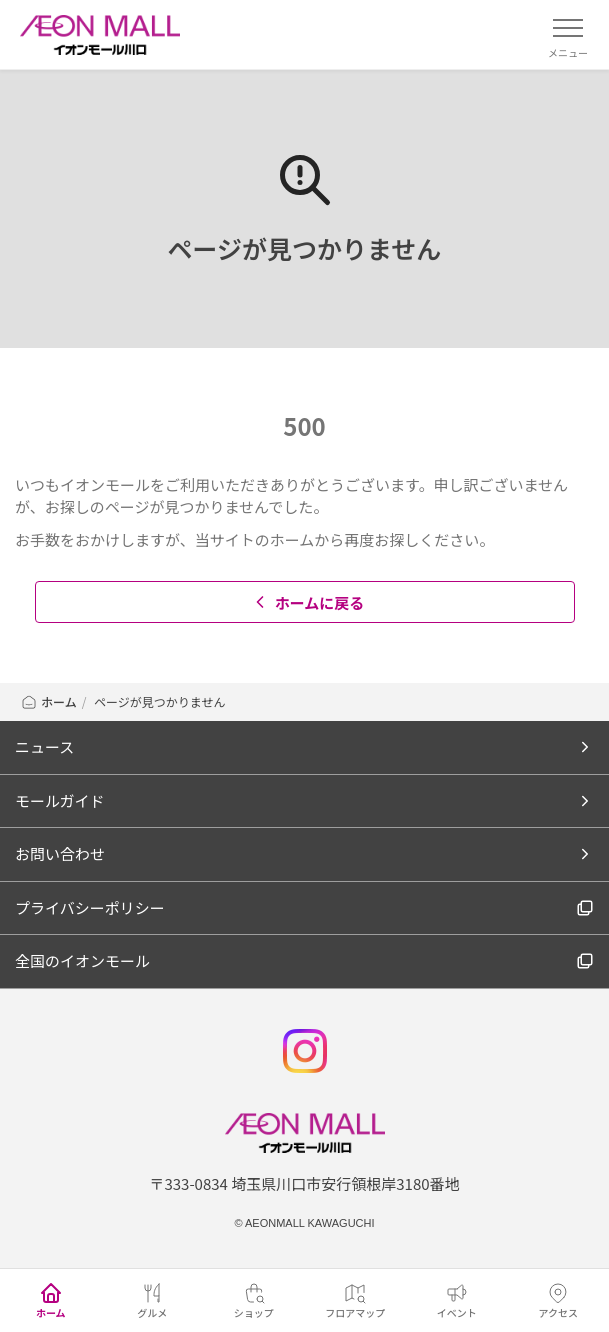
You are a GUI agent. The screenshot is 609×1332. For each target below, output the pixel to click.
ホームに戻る (307, 602)
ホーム (48, 701)
